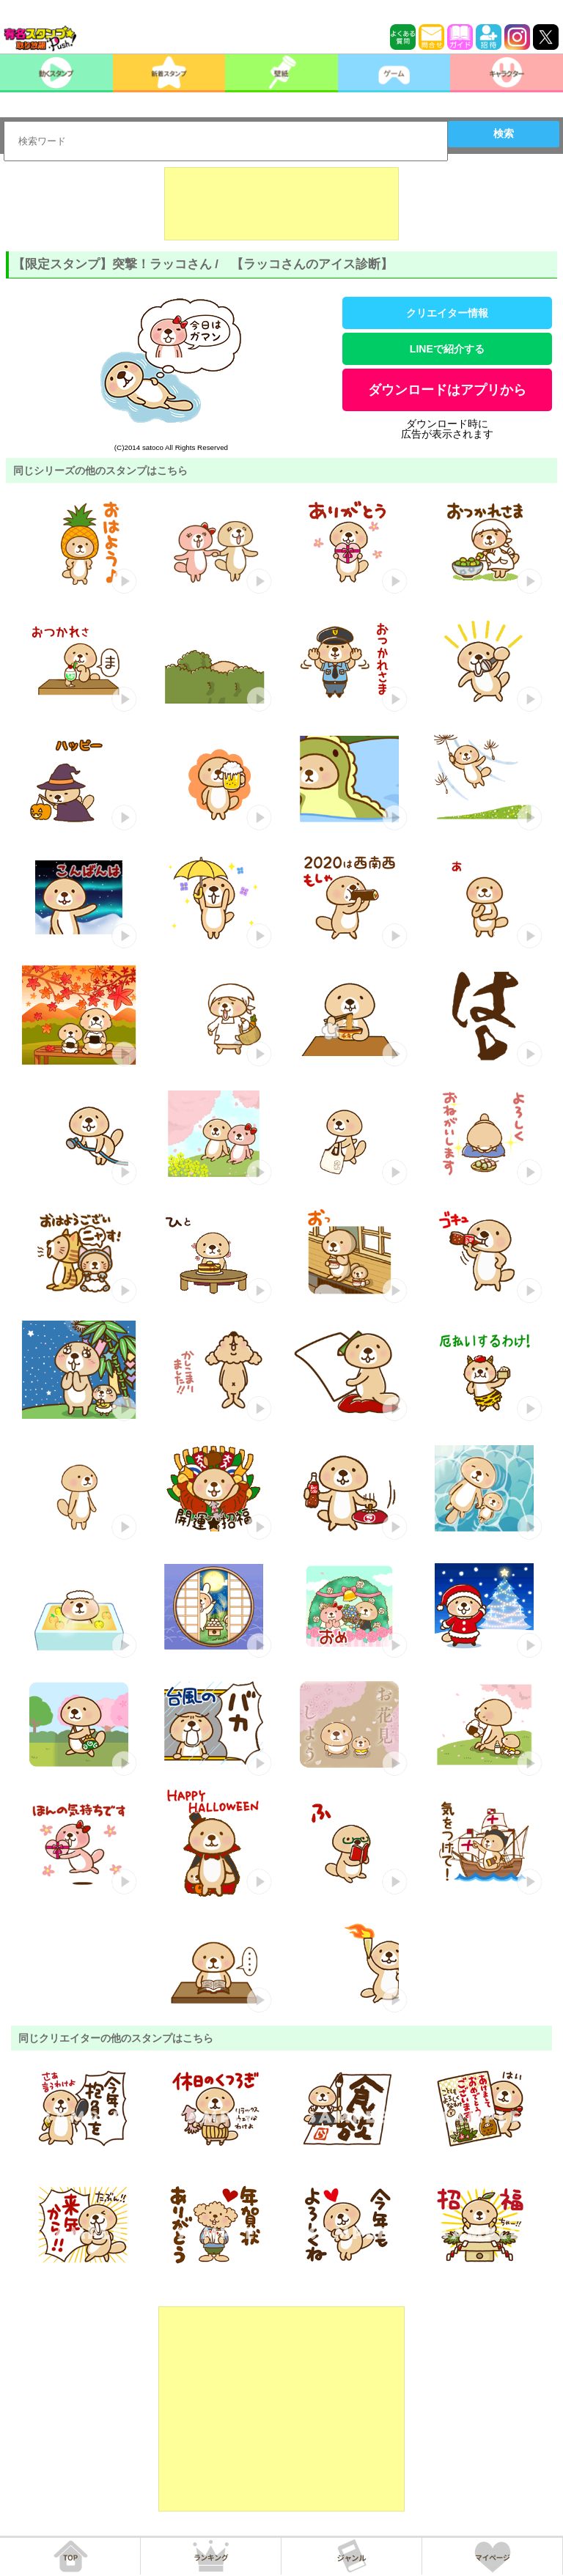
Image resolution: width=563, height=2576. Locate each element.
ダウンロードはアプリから (447, 390)
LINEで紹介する (447, 349)
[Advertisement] (281, 203)
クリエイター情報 (447, 313)
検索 (503, 133)
